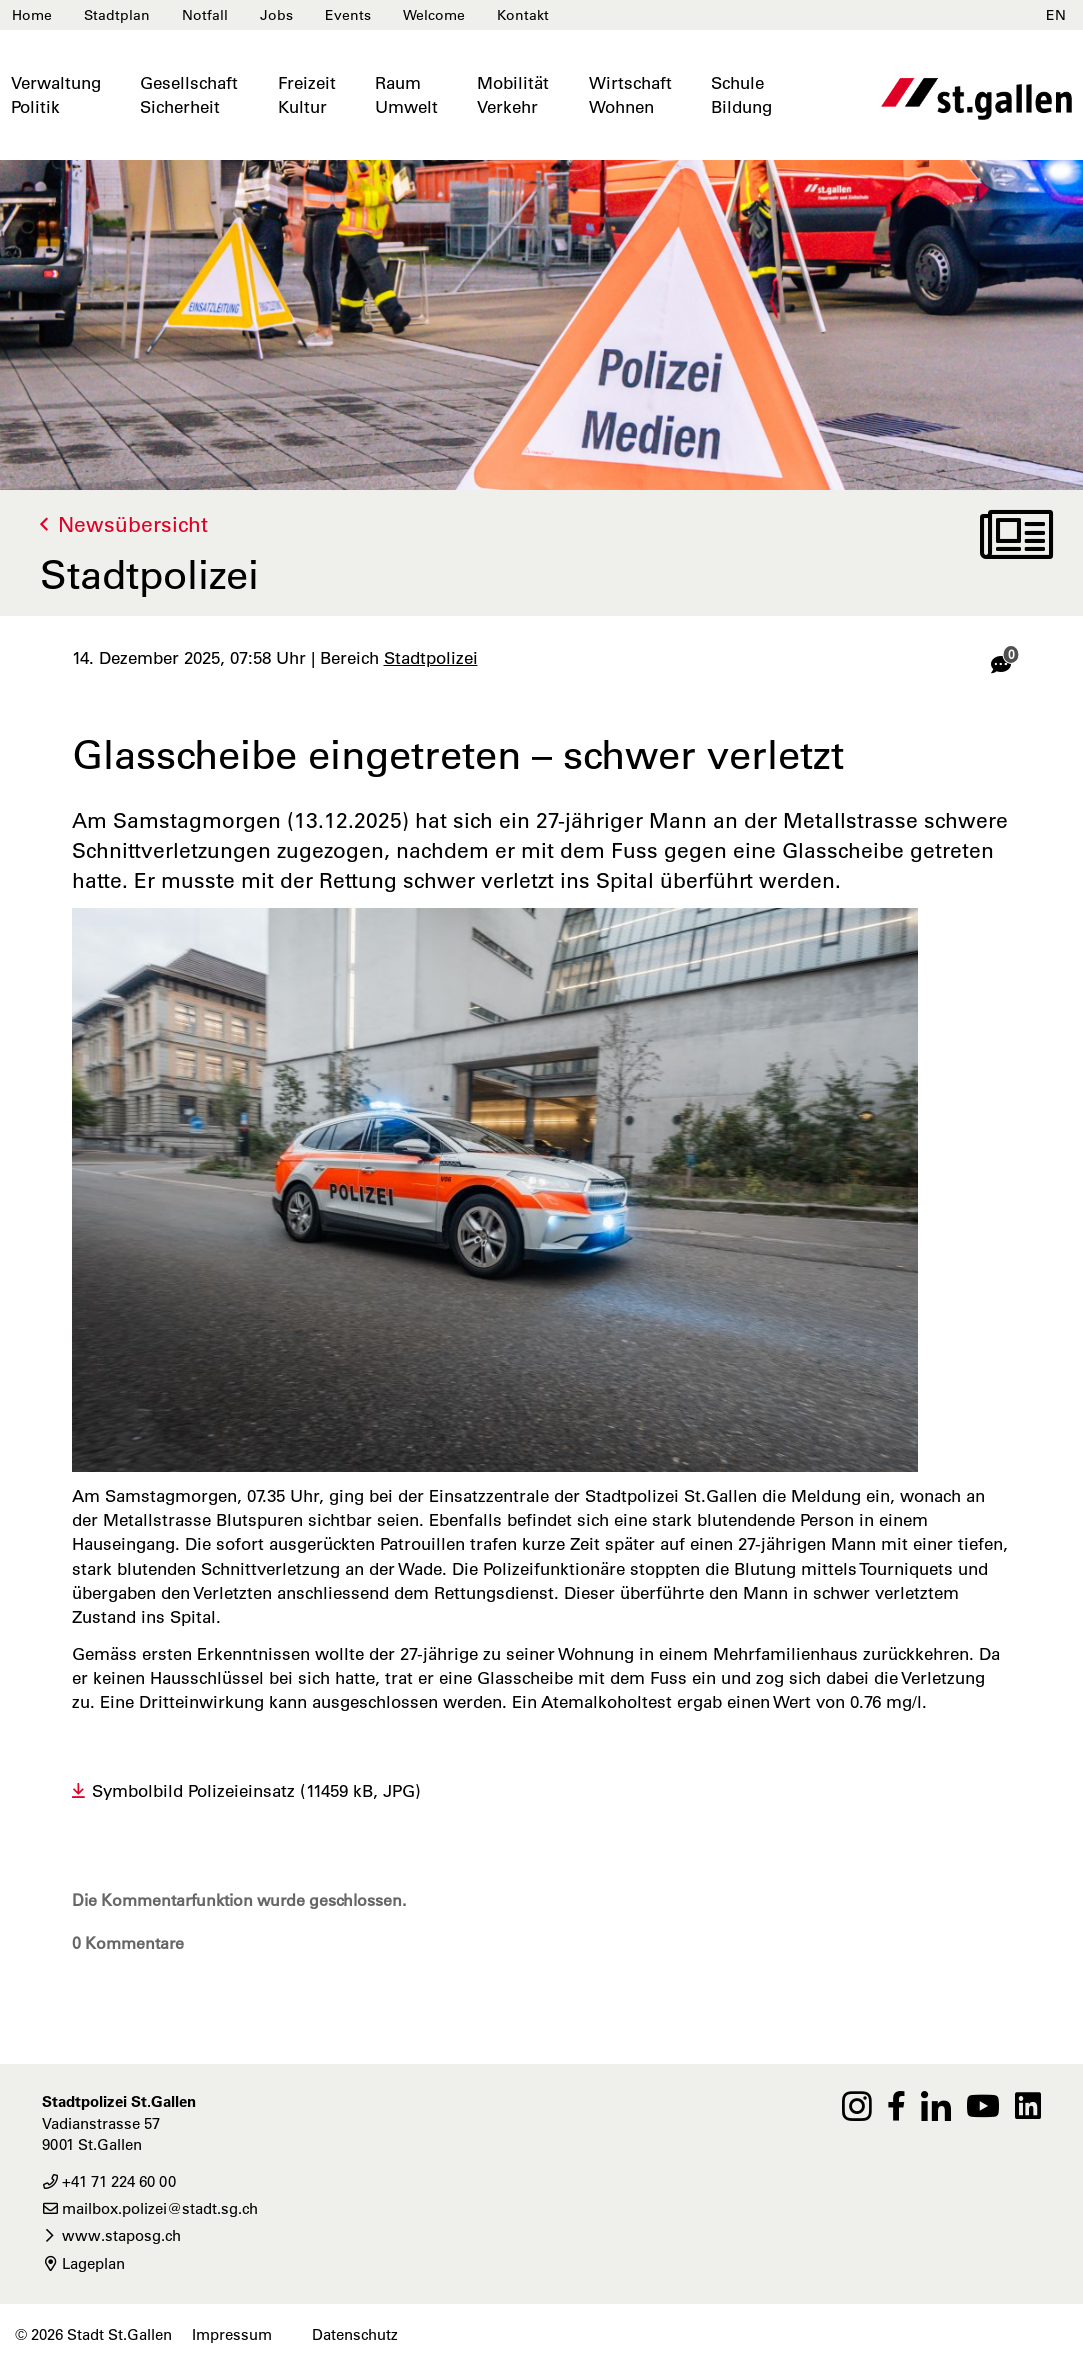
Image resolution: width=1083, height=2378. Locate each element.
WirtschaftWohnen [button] (630, 95)
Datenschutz (355, 2334)
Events (348, 15)
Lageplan (83, 2263)
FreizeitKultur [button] (307, 95)
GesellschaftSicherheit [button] (189, 95)
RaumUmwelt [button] (406, 95)
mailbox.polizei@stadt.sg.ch (150, 2208)
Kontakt (523, 15)
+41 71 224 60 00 (109, 2181)
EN (1056, 15)
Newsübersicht (133, 524)
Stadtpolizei (431, 658)
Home (32, 15)
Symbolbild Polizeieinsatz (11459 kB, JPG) (256, 1791)
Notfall (205, 15)
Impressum (232, 2334)
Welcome (434, 15)
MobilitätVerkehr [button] (513, 95)
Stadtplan (117, 15)
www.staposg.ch (111, 2235)
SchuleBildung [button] (741, 95)
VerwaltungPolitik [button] (56, 95)
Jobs (276, 15)
